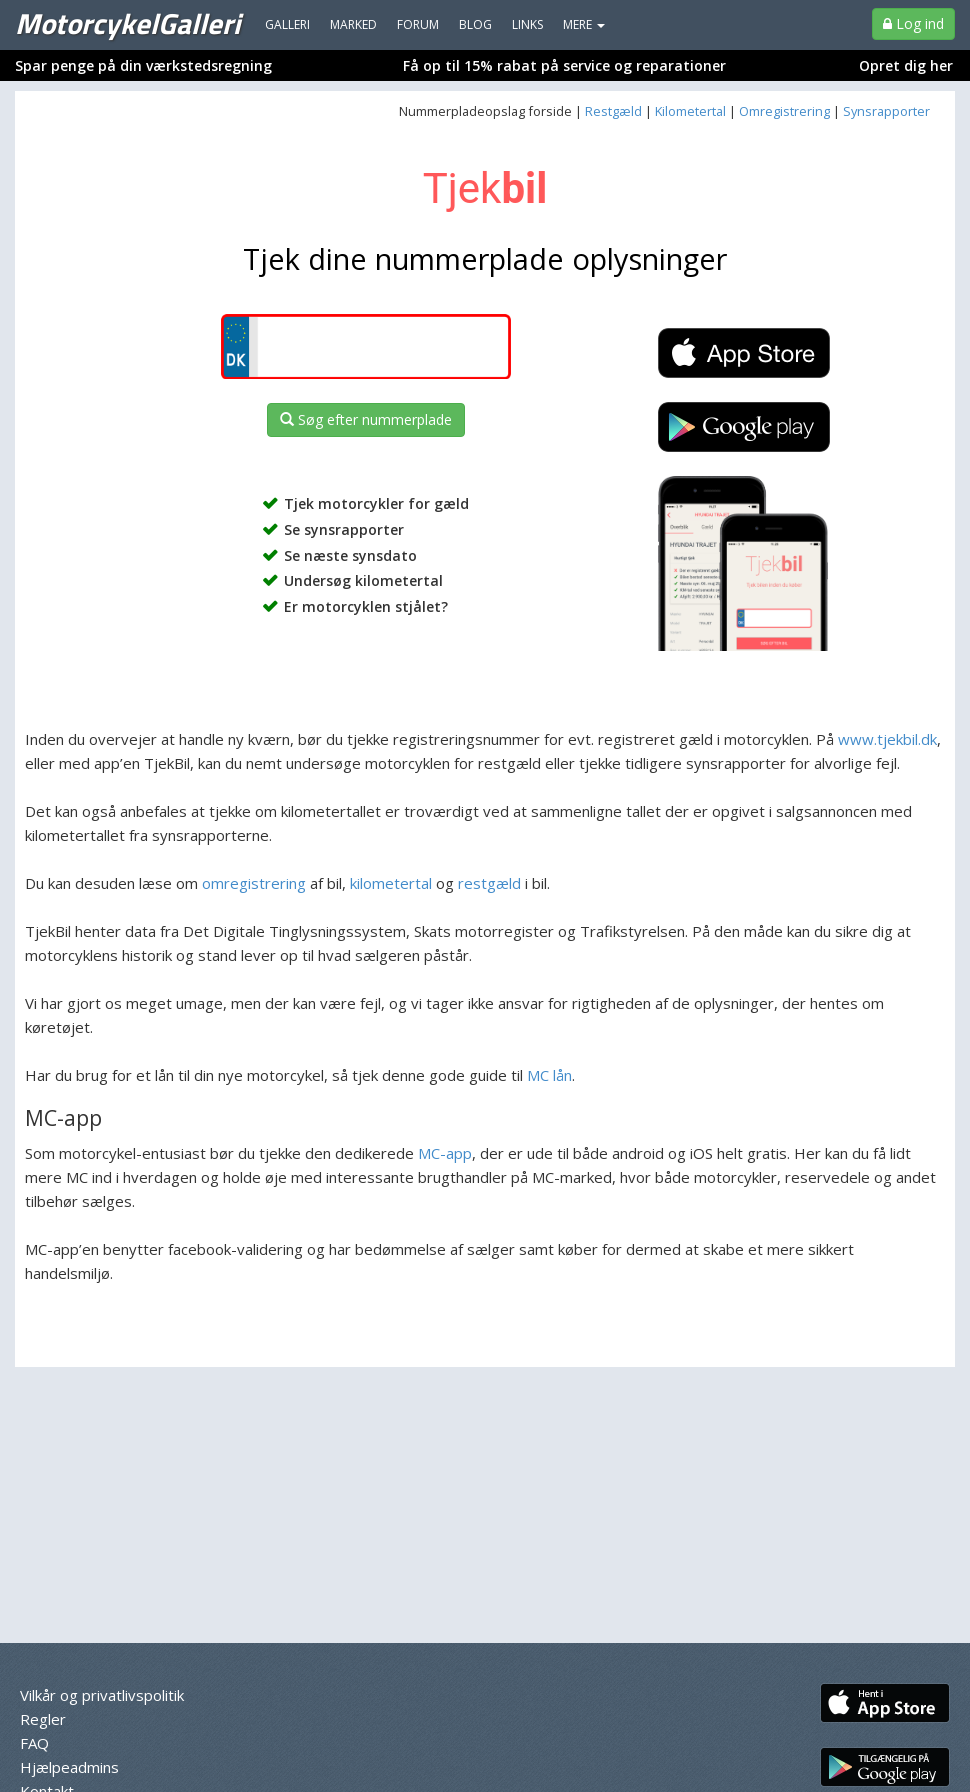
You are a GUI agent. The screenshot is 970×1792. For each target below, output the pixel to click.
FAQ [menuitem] (34, 1743)
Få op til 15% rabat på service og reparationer (564, 65)
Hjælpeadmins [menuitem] (69, 1767)
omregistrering (254, 883)
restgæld (489, 883)
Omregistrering (784, 111)
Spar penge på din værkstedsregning (143, 65)
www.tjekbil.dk (887, 739)
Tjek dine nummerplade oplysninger (485, 258)
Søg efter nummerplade (366, 419)
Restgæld (613, 111)
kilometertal (391, 883)
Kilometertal (690, 111)
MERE (584, 24)
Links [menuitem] (527, 24)
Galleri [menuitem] (287, 24)
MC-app (445, 1153)
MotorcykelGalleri (127, 23)
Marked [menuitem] (353, 24)
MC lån (549, 1075)
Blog (475, 24)
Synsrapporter (886, 111)
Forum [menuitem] (418, 24)
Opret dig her (906, 65)
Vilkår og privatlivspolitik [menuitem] (102, 1695)
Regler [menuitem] (43, 1719)
